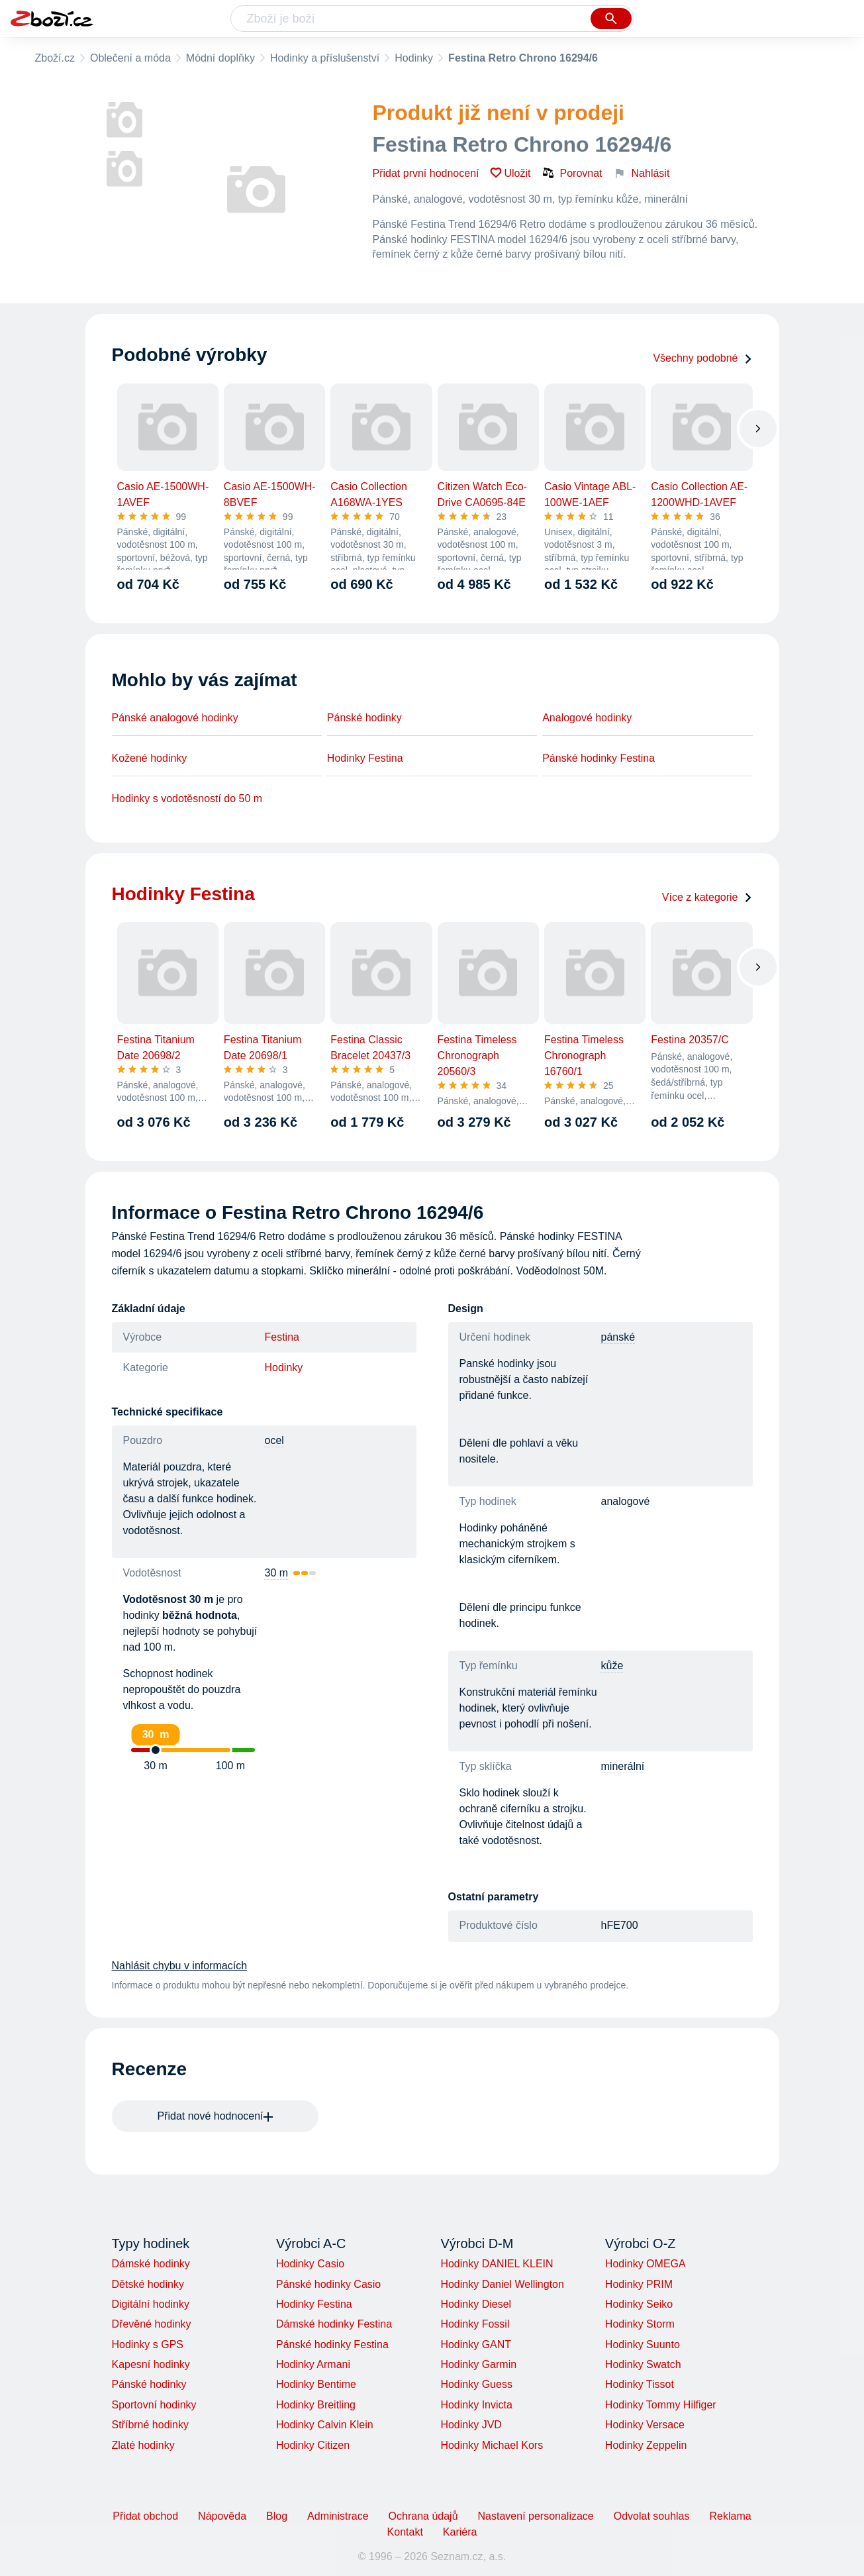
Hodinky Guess (476, 2384)
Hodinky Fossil (474, 2324)
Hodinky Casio (310, 2263)
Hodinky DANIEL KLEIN (496, 2263)
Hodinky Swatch (643, 2364)
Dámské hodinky (151, 2263)
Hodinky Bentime (316, 2384)
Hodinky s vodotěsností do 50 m (187, 798)
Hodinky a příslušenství (324, 58)
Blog (276, 2516)
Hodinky (414, 58)
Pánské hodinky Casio (328, 2284)
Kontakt (405, 2532)
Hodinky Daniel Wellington (501, 2284)
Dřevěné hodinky (151, 2324)
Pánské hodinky (364, 717)
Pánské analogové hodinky (175, 717)
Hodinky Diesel (475, 2304)
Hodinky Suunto (642, 2344)
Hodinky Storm (640, 2324)
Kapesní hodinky (151, 2364)
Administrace (337, 2516)
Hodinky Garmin (478, 2364)
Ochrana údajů (423, 2516)
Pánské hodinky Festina (598, 758)
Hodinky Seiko (639, 2304)
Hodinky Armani (313, 2364)
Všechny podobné (702, 358)
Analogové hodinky (587, 717)
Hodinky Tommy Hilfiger (660, 2404)
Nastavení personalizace (536, 2516)
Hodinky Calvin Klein (324, 2424)
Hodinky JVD (470, 2424)
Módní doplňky (220, 58)
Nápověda (222, 2516)
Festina (282, 1337)
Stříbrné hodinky (150, 2424)
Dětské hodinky (148, 2284)
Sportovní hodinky (154, 2404)
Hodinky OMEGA (645, 2263)
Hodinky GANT (475, 2344)
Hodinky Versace (645, 2424)
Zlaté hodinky (143, 2445)
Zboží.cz (55, 58)
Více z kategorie (707, 897)
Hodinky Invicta (476, 2404)
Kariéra (460, 2532)
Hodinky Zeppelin (646, 2445)
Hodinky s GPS (147, 2344)
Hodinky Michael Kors (491, 2445)
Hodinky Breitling (316, 2404)
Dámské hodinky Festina (334, 2324)
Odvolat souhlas (652, 2516)
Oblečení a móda (130, 58)
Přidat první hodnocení (426, 173)
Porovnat (572, 173)
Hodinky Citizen (313, 2445)
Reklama (730, 2516)
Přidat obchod (145, 2516)
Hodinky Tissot (639, 2384)
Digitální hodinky (150, 2304)
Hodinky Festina (365, 758)
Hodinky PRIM (639, 2284)
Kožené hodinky (149, 758)
